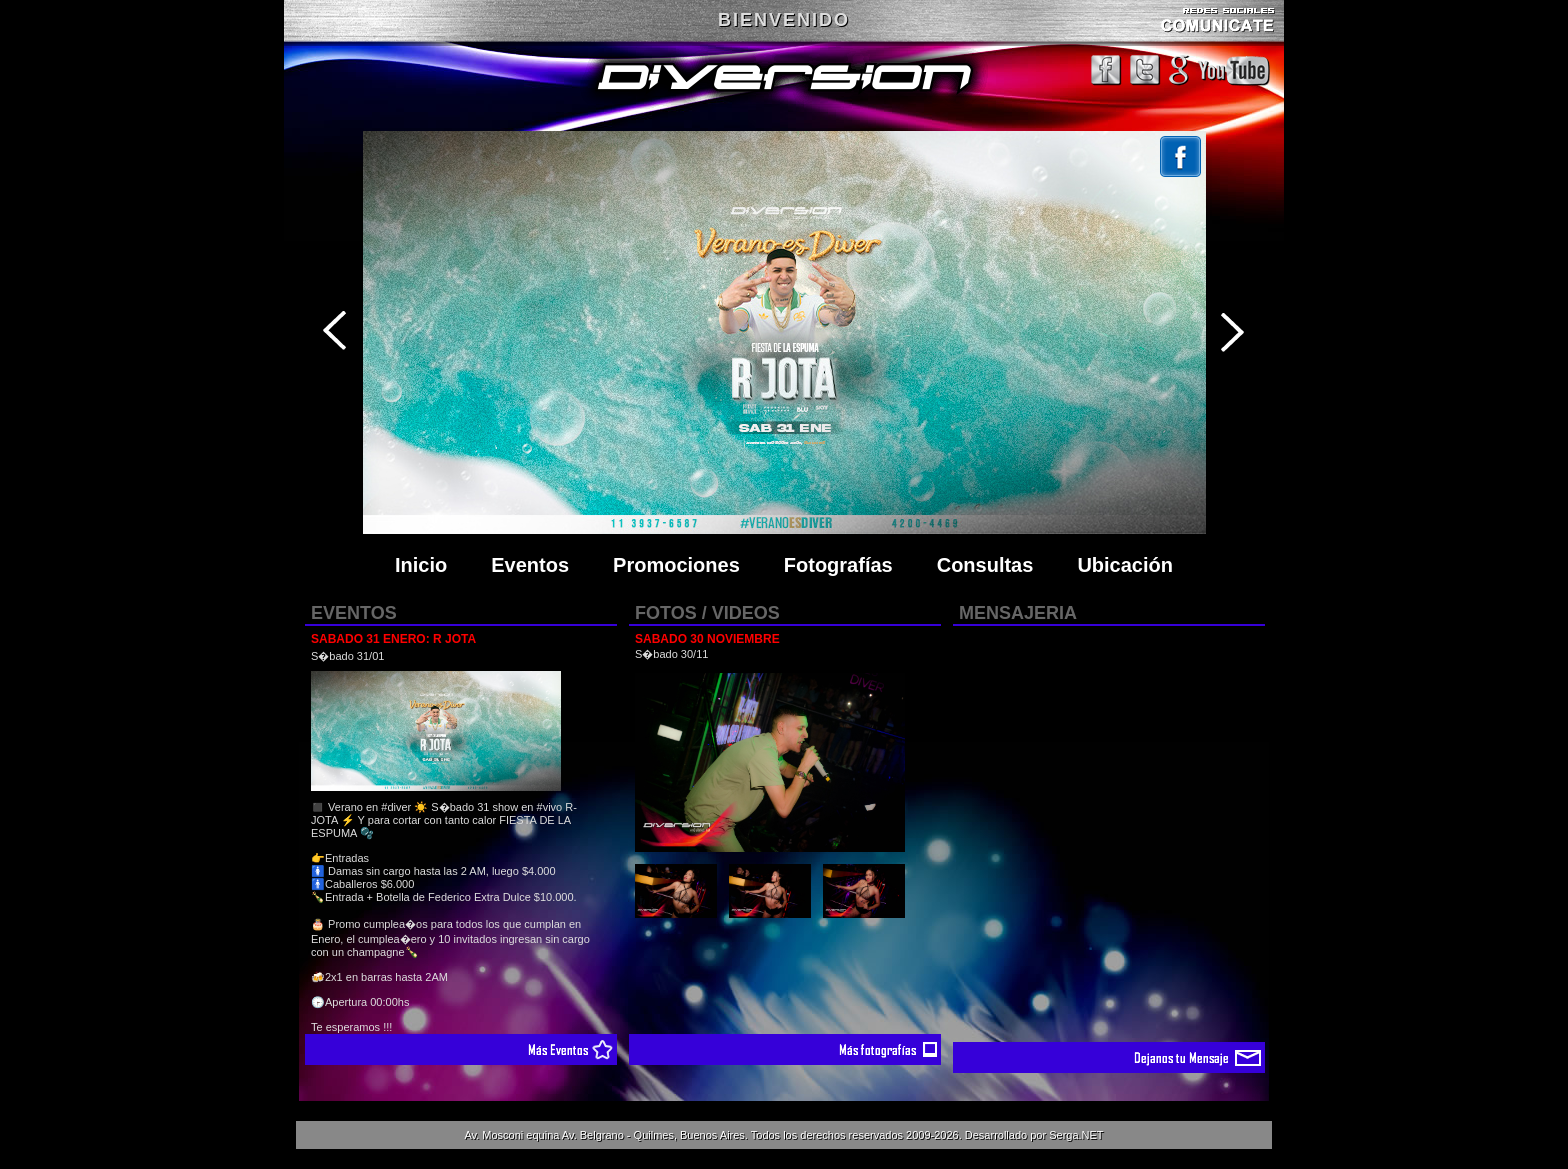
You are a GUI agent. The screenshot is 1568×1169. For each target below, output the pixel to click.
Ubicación (1125, 565)
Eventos (530, 565)
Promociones (676, 565)
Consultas (985, 565)
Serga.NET (1076, 1135)
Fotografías (838, 565)
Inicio (421, 565)
